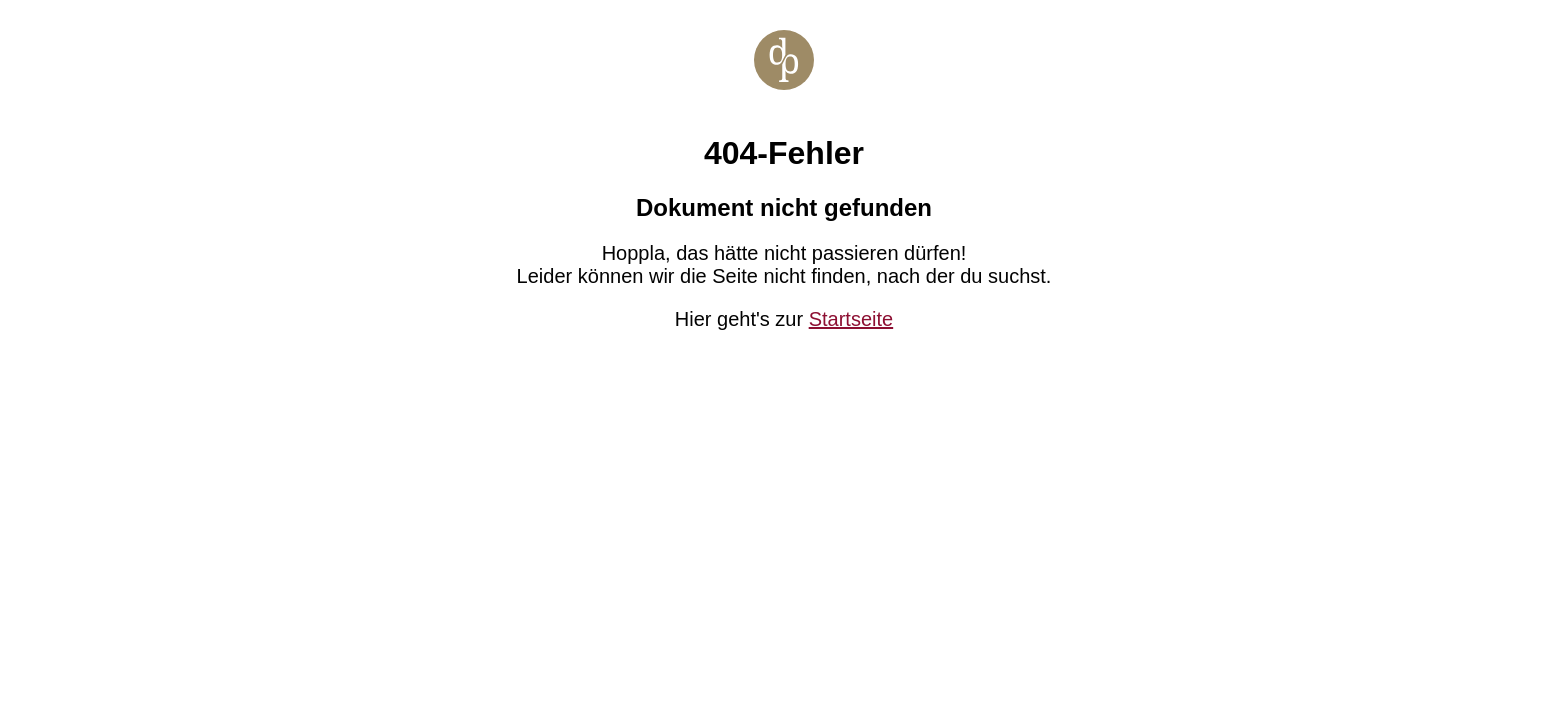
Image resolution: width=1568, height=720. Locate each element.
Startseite (851, 319)
